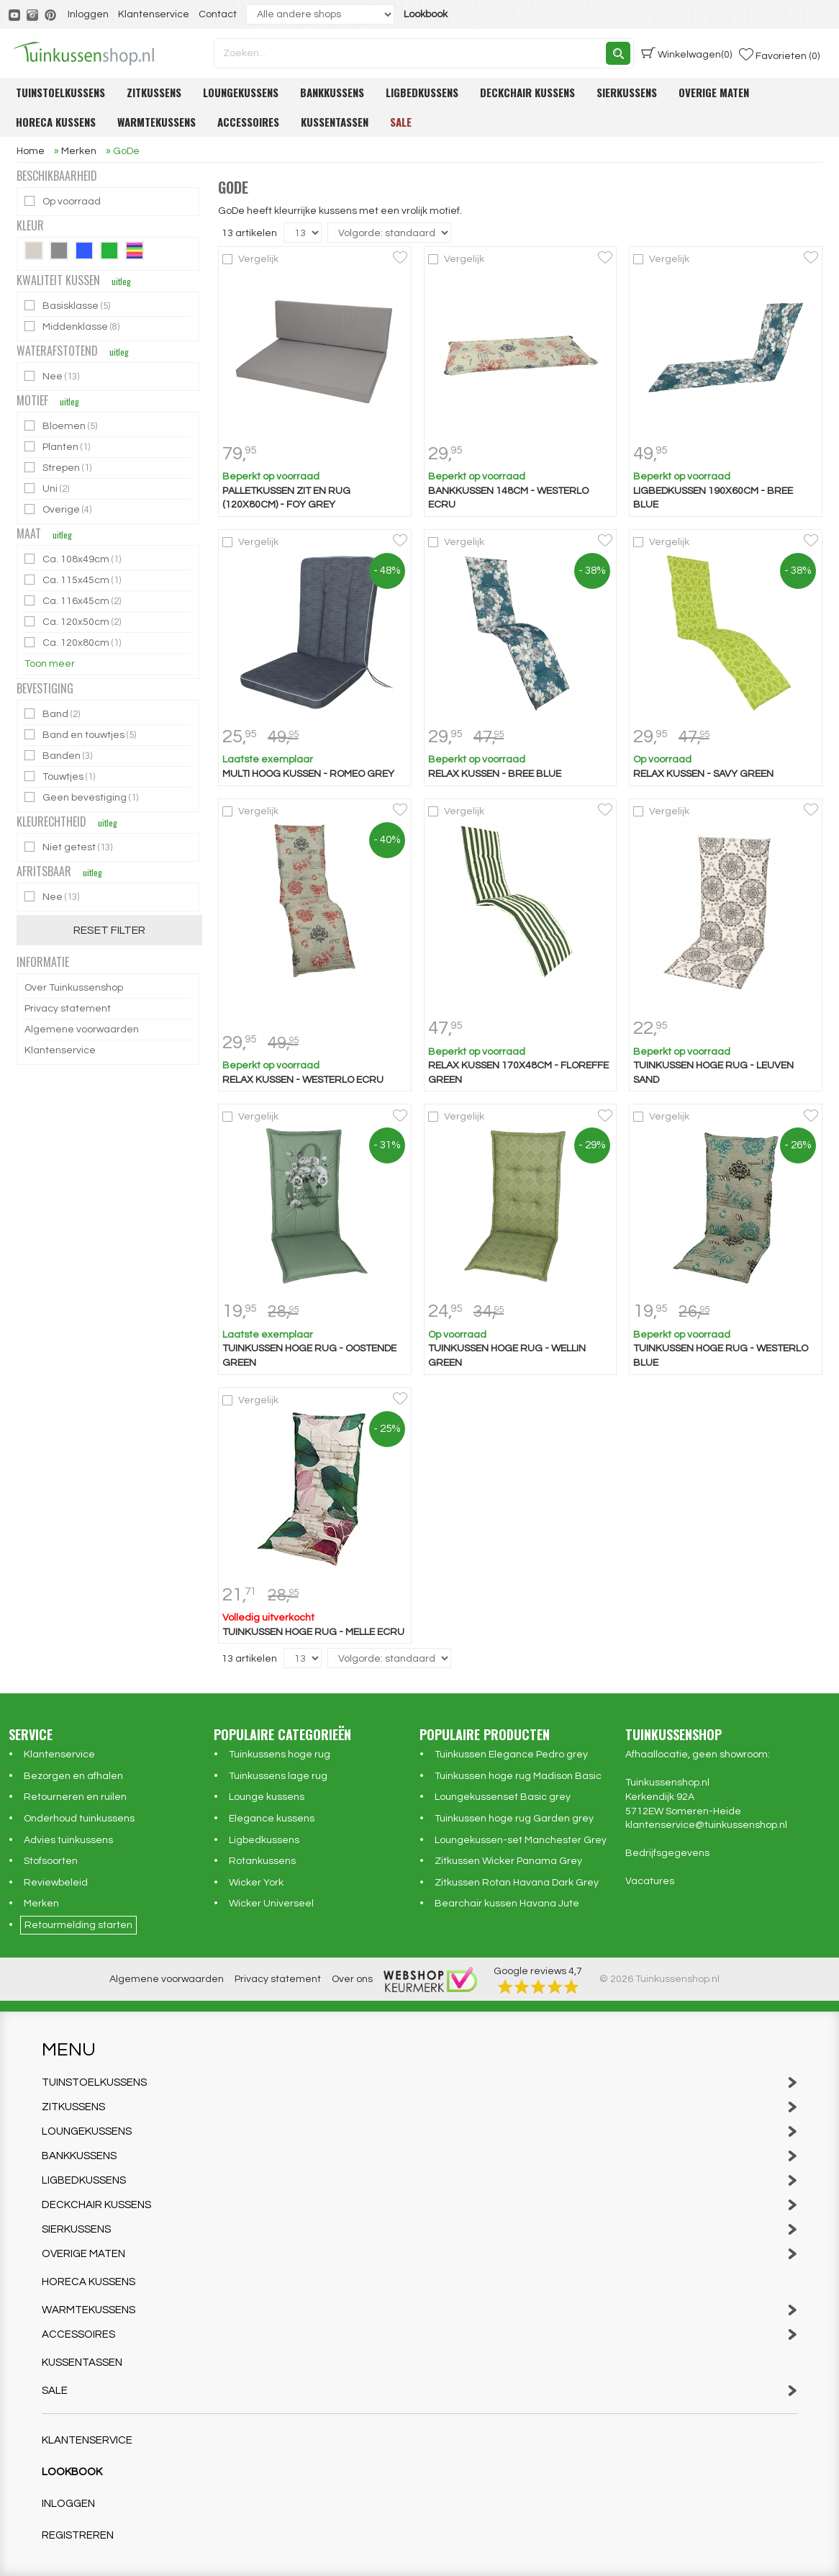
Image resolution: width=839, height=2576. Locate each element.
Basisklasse (68, 305)
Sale (401, 122)
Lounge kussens (266, 1797)
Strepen (59, 467)
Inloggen (88, 14)
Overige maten (714, 92)
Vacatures (649, 1881)
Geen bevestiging (82, 797)
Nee (52, 376)
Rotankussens (262, 1861)
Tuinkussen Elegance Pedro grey (511, 1754)
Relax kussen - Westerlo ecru (303, 1080)
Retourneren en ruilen (75, 1797)
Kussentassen (334, 122)
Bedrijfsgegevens (667, 1853)
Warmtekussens (156, 122)
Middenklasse (73, 326)
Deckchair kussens (527, 92)
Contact (218, 14)
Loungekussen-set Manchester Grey (521, 1840)
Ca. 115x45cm (73, 580)
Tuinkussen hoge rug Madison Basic (518, 1776)
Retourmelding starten (78, 1925)
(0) (686, 53)
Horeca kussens (56, 122)
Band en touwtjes (81, 734)
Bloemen (61, 425)
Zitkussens (154, 92)
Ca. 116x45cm (73, 600)
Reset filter (109, 930)
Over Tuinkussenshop (73, 988)
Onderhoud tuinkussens (79, 1819)
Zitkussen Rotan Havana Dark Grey (517, 1883)
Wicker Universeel (271, 1904)
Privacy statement (67, 1009)
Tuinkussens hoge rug (279, 1754)
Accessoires (248, 122)
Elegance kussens (271, 1819)
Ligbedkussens (422, 92)
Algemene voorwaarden (81, 1029)
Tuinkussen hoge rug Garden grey (514, 1819)
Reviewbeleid (56, 1883)
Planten (58, 446)
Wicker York (256, 1883)
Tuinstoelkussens (60, 92)
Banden (59, 755)
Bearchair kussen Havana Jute (507, 1904)
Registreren (78, 2535)
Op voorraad (63, 201)
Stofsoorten (51, 1861)
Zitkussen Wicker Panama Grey (508, 1861)
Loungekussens (240, 92)
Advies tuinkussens (68, 1840)
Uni (47, 488)
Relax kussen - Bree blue (494, 774)
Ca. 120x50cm (73, 621)
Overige (59, 509)
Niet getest (69, 847)
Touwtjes (60, 776)
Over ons (352, 1979)
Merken (41, 1904)
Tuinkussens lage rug (278, 1776)
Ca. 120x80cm (73, 642)
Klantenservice (153, 14)
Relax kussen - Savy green (703, 774)
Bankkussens (332, 92)
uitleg (121, 281)
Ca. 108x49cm (73, 559)
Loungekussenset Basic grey (503, 1797)
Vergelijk (258, 259)
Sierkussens (627, 92)
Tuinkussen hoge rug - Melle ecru (313, 1632)
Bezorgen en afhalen (73, 1776)
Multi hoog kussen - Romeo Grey (308, 774)
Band (53, 713)
